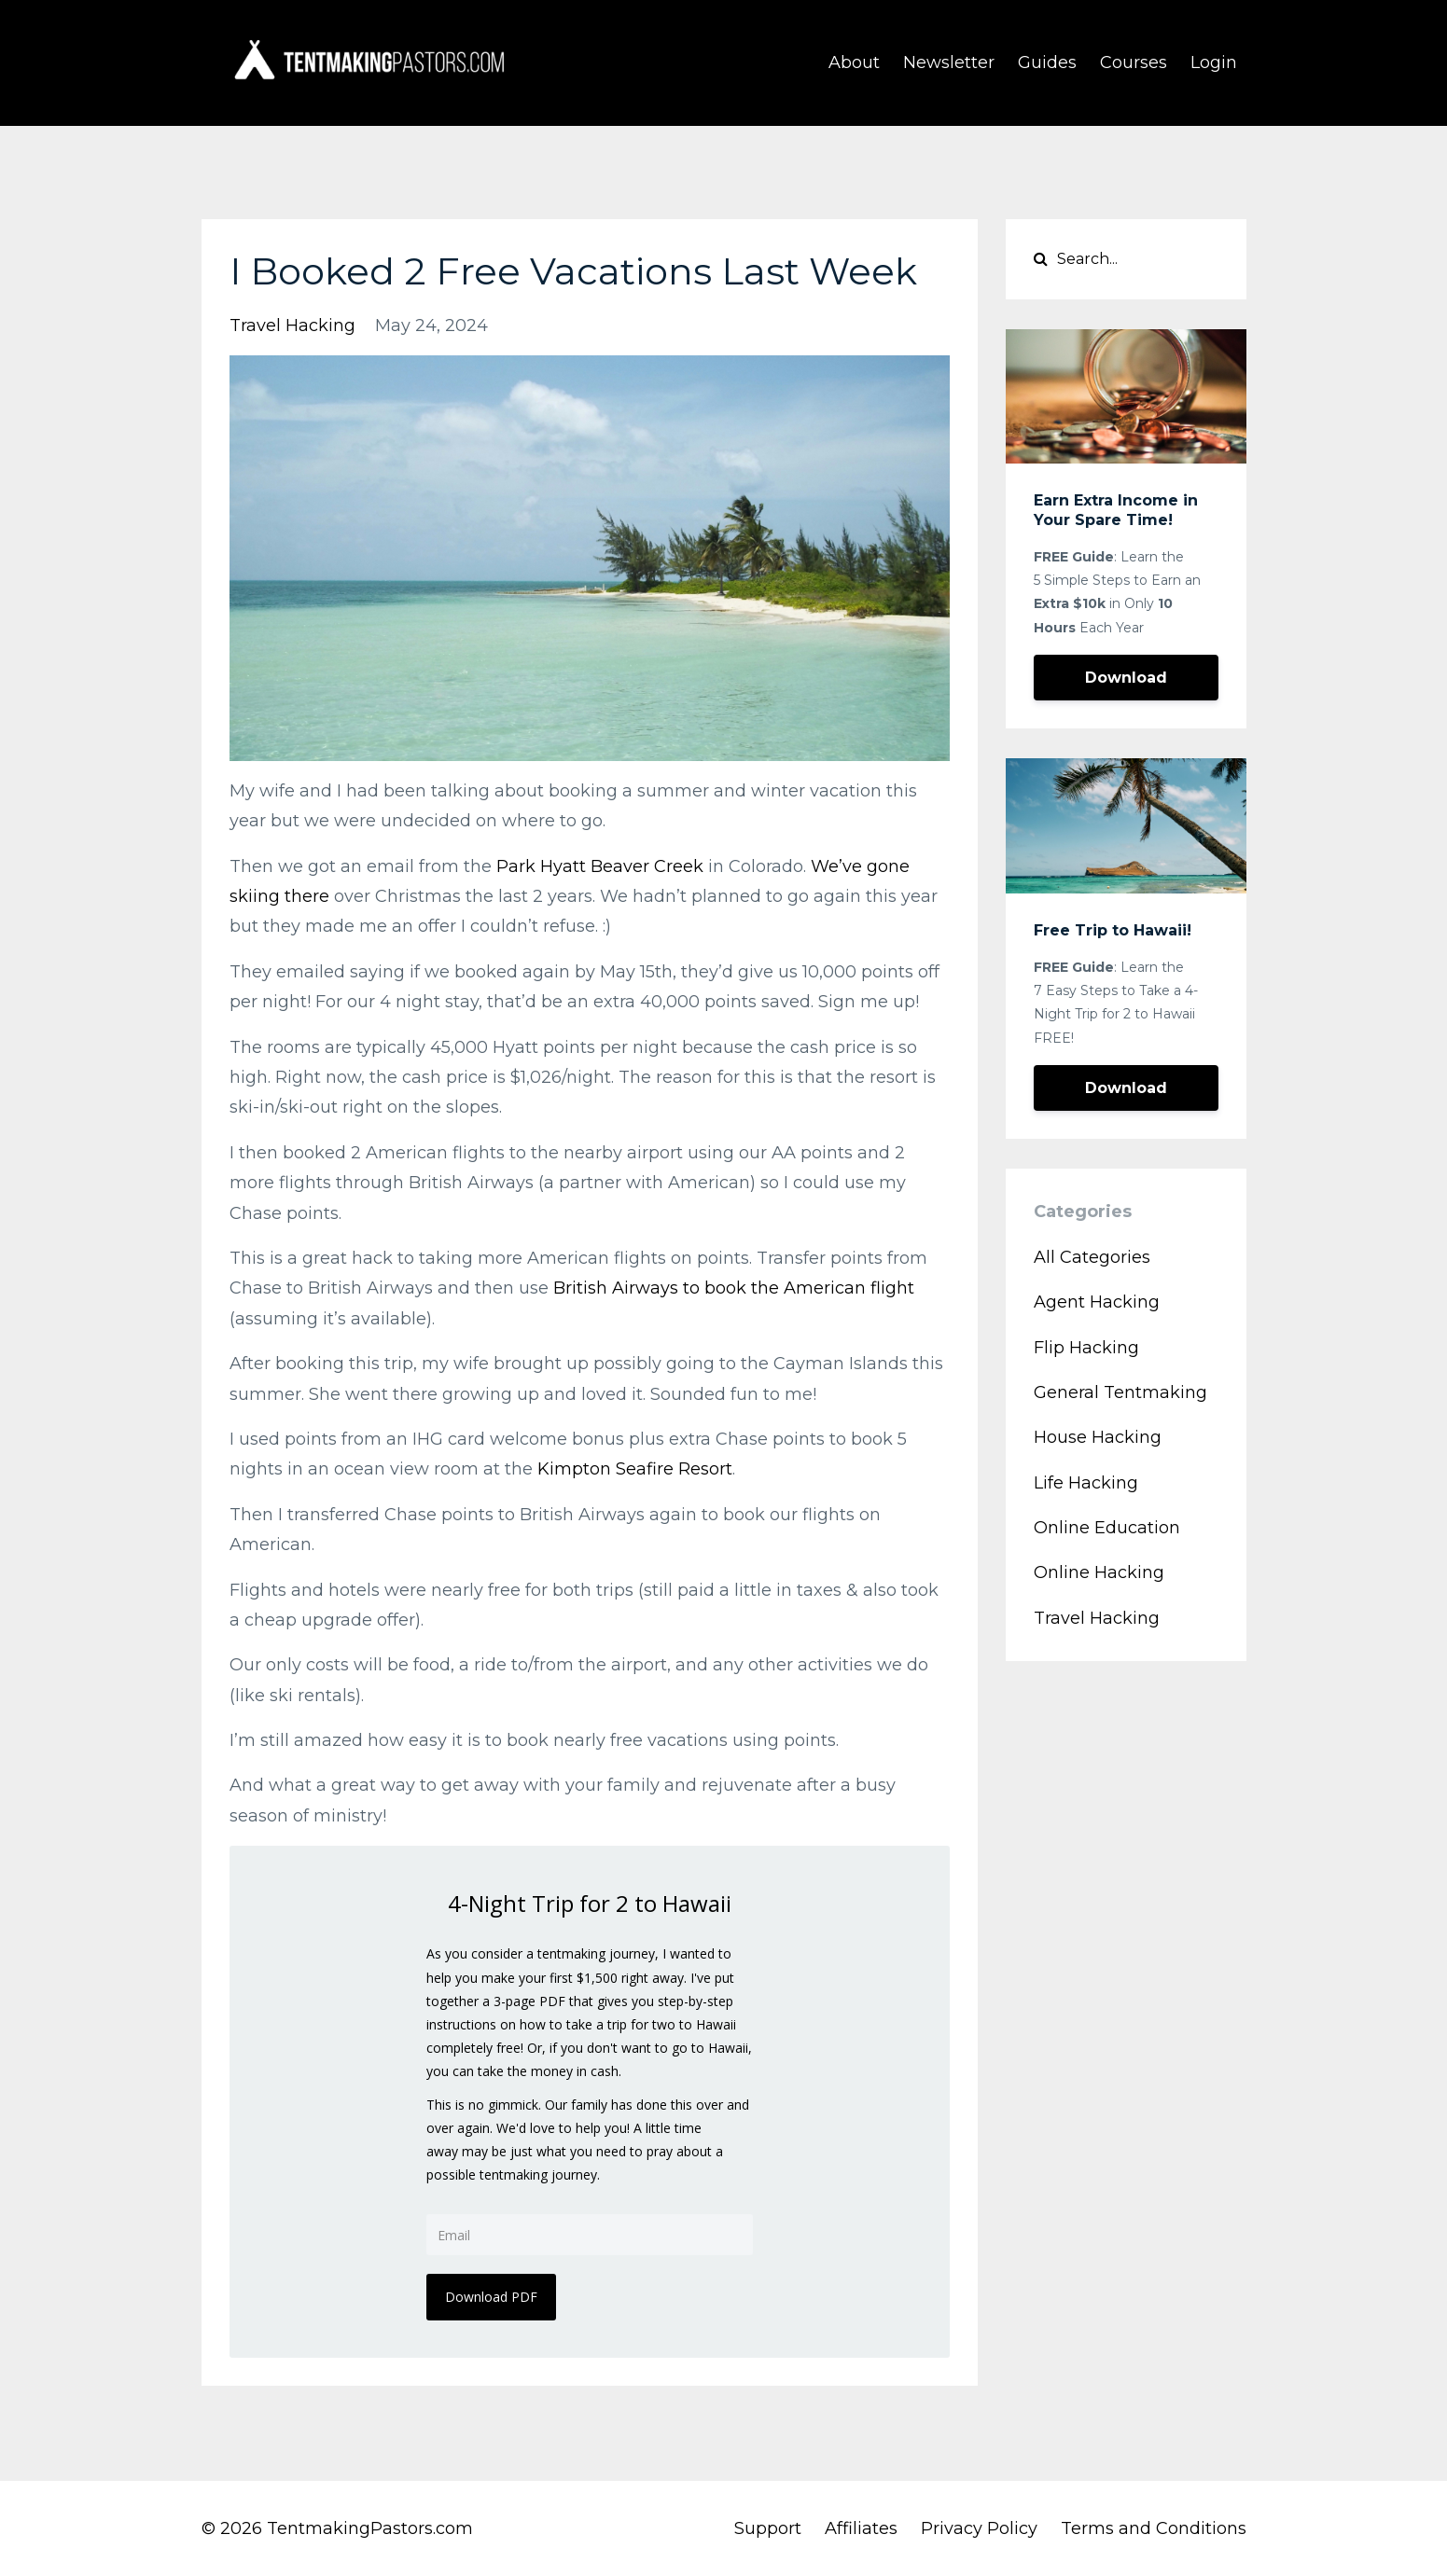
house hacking (1098, 1437)
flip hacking (1086, 1347)
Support (767, 2528)
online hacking (1099, 1572)
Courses (1133, 62)
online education (1107, 1527)
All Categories (1092, 1257)
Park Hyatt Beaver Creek (599, 866)
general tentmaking (1120, 1392)
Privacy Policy (979, 2528)
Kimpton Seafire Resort (634, 1469)
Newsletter (949, 62)
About (854, 62)
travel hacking (292, 325)
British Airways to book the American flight (733, 1288)
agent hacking (1097, 1302)
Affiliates (861, 2528)
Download (1126, 677)
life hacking (1086, 1483)
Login (1213, 62)
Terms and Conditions (1153, 2528)
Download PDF (491, 2297)
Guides (1047, 62)
